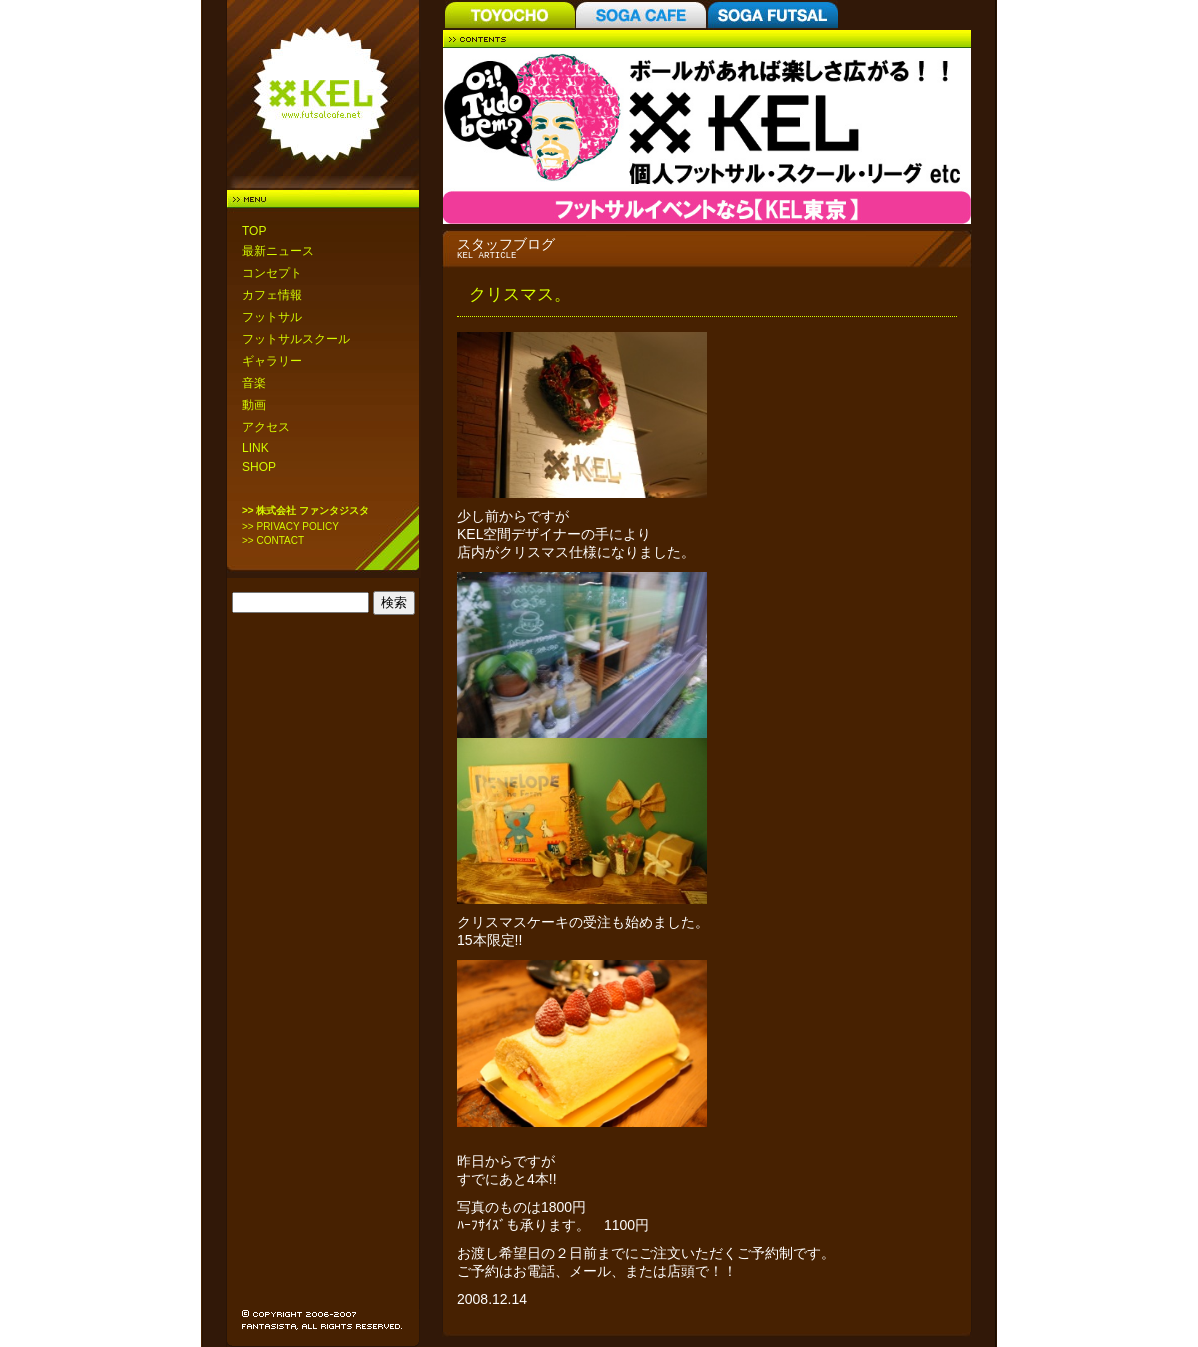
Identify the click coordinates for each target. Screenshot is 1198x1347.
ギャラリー (272, 361)
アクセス (266, 427)
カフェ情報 (272, 295)
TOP (254, 231)
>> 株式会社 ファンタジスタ (305, 510)
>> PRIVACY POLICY (290, 526)
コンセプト (272, 273)
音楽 (254, 383)
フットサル (272, 317)
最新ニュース (278, 251)
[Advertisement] (324, 940)
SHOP (259, 467)
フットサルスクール (296, 339)
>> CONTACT (273, 540)
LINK (255, 448)
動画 (254, 405)
